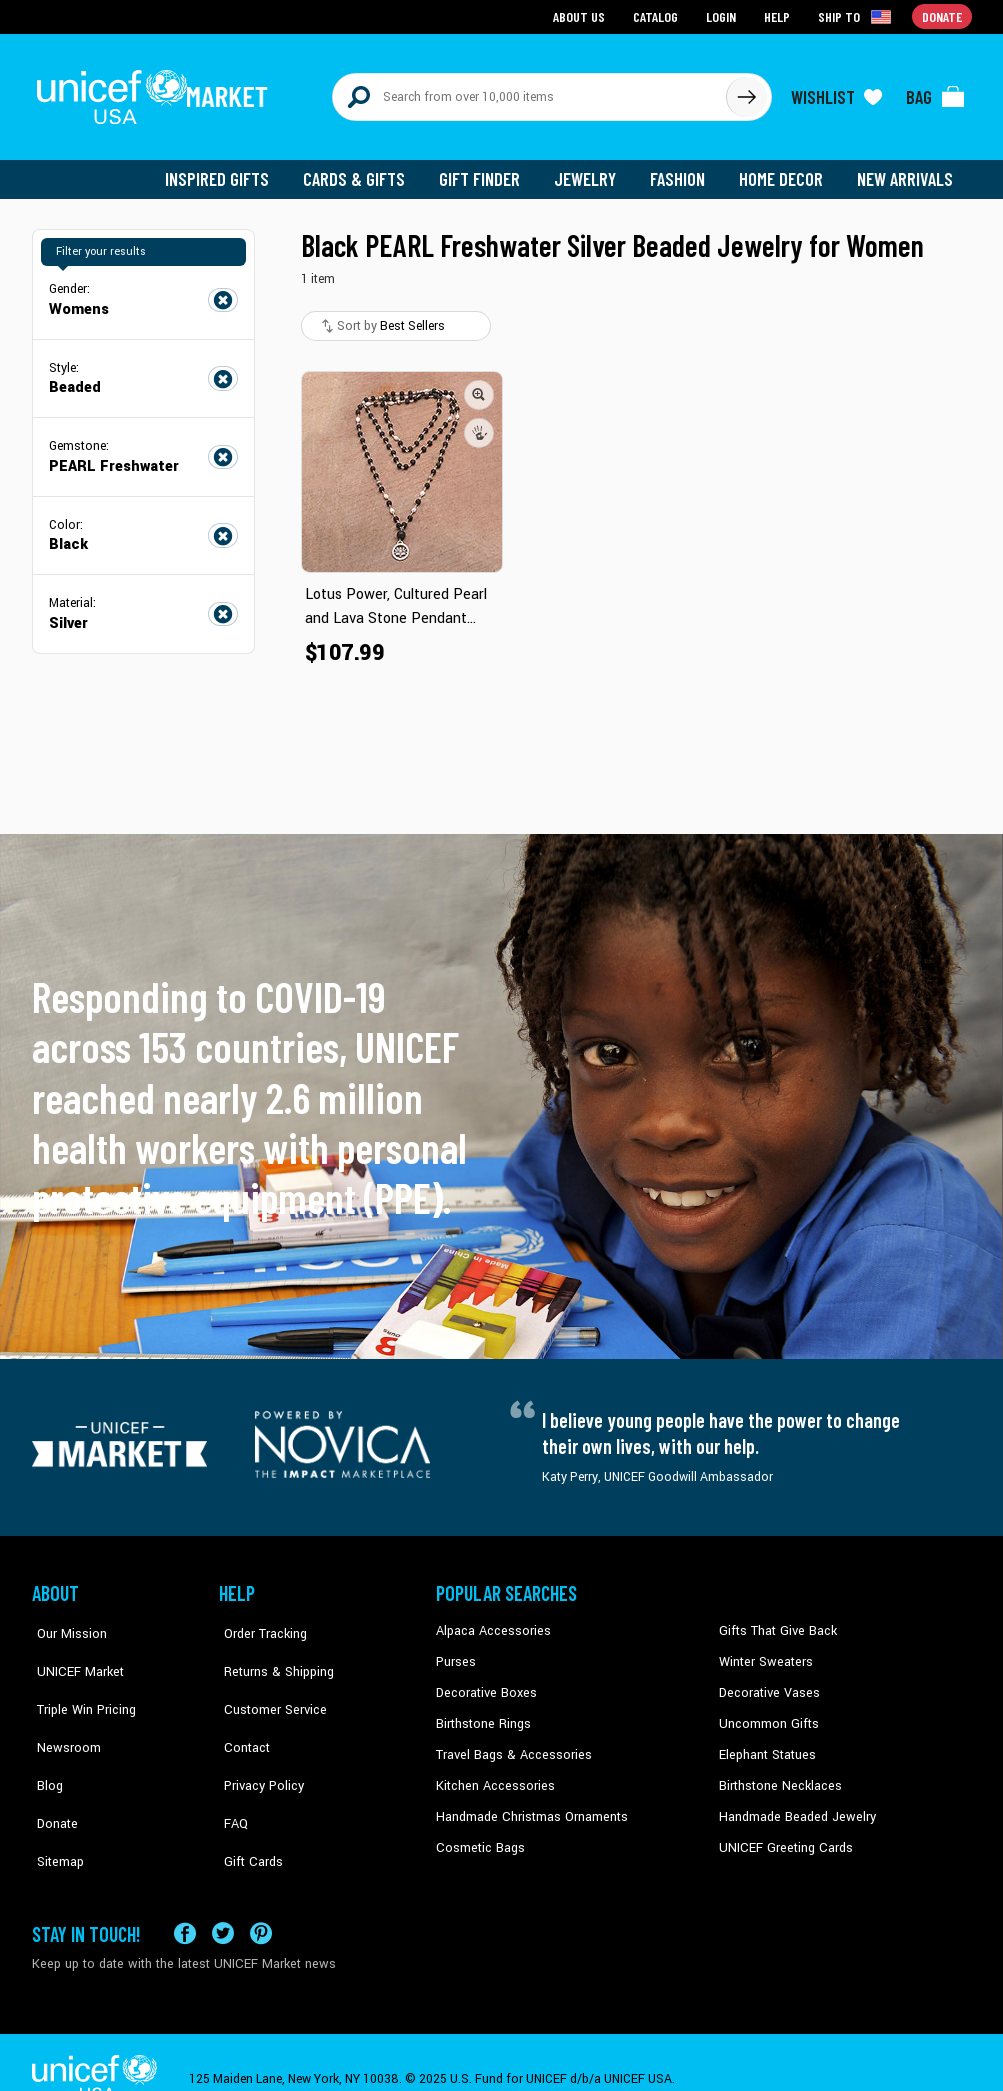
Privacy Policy (257, 1743)
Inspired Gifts (231, 170)
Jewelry (592, 170)
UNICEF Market (72, 1652)
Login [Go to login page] (723, 15)
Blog (45, 1743)
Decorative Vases (767, 1682)
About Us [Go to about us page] (582, 15)
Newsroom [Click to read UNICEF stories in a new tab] (62, 1713)
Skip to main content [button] (501, 0)
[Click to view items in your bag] (936, 92)
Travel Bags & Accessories (509, 1743)
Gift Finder (488, 170)
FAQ (231, 1774)
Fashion (683, 170)
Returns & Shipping (272, 1652)
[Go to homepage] (157, 92)
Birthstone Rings (482, 1713)
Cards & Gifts (365, 170)
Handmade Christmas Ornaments (529, 1804)
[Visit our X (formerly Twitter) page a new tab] (223, 1901)
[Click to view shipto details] (857, 16)
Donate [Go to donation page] (942, 15)
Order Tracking (259, 1622)
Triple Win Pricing (79, 1682)
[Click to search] (746, 92)
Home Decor (784, 170)
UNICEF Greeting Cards (781, 1834)
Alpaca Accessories (490, 1622)
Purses (455, 1652)
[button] (480, 385)
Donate (52, 1774)
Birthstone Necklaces (777, 1774)
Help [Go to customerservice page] (779, 15)
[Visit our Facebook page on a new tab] (185, 1901)
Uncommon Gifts (767, 1713)
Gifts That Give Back (774, 1622)
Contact (241, 1713)
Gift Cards (247, 1804)
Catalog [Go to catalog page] (658, 15)
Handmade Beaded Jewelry (793, 1804)
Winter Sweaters (763, 1652)
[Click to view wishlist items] (837, 92)
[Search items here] (529, 92)
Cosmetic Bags (478, 1834)
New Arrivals (906, 170)
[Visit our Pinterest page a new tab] (261, 1901)
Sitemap (55, 1804)
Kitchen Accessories (492, 1774)
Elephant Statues (766, 1743)
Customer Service (267, 1682)
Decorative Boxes (484, 1682)
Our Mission (66, 1622)
